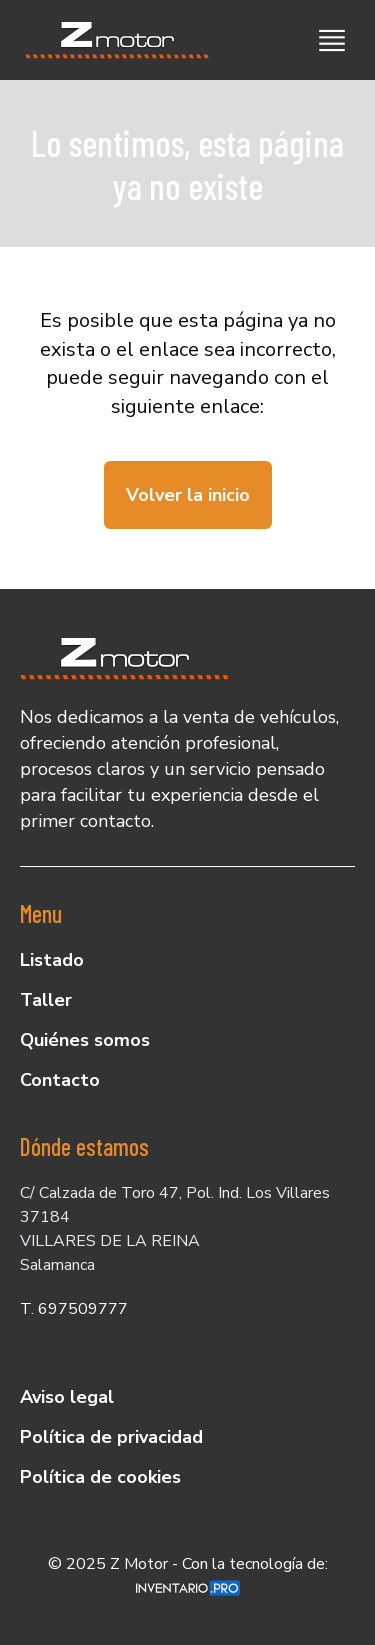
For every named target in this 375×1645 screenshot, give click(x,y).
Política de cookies (100, 1477)
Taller (46, 1000)
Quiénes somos (85, 1040)
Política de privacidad (111, 1437)
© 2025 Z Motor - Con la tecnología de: (188, 1574)
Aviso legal (67, 1397)
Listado (52, 960)
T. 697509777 (74, 1309)
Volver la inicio (188, 495)
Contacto (60, 1080)
